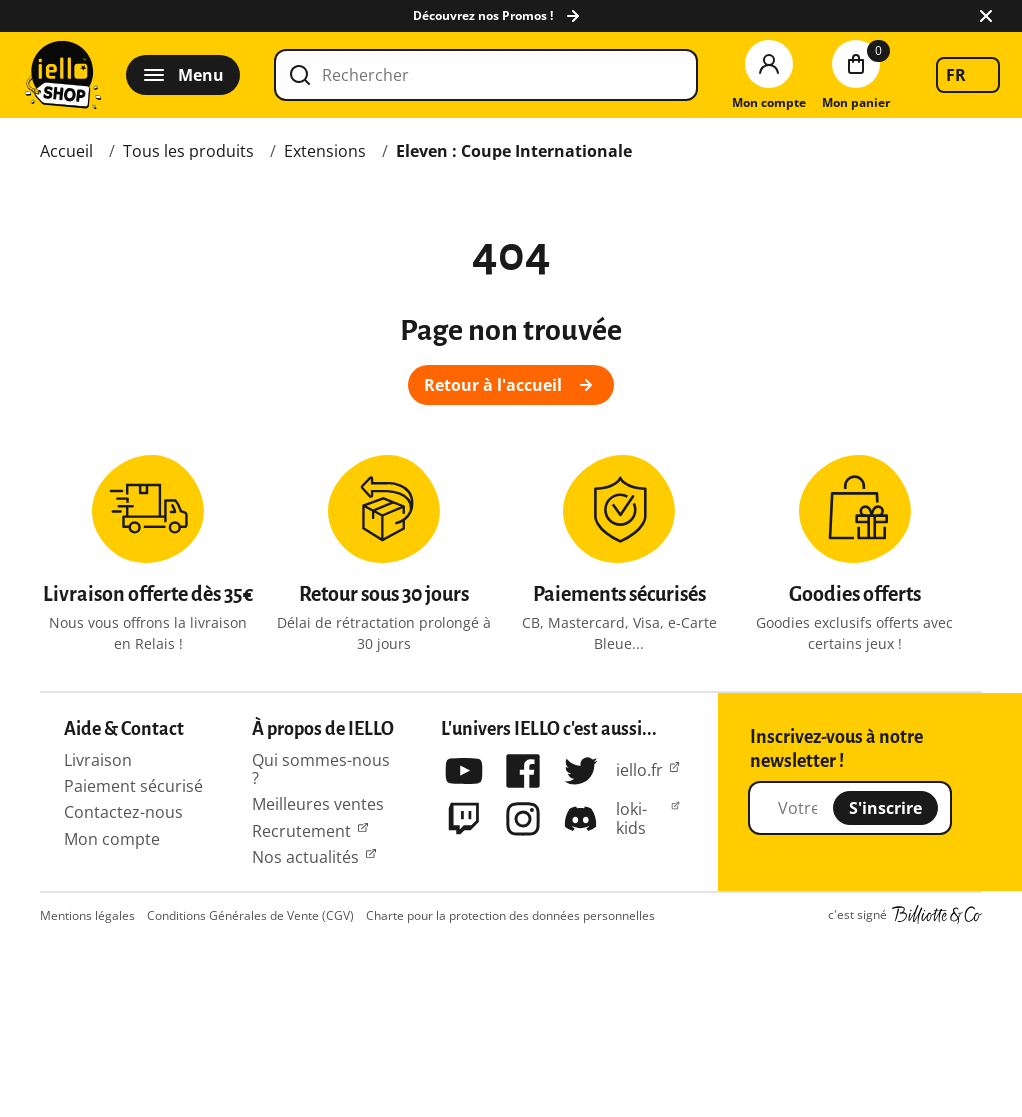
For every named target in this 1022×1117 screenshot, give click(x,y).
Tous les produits (188, 151)
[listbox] (968, 75)
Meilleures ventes (318, 804)
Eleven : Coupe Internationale (514, 151)
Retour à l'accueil (511, 385)
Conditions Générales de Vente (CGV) (250, 915)
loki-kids (631, 818)
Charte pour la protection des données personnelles (510, 915)
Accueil (66, 151)
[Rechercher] (486, 75)
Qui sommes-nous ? (321, 769)
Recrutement (301, 831)
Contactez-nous (123, 812)
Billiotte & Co (937, 915)
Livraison (98, 760)
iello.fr (639, 770)
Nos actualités (305, 857)
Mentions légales (87, 915)
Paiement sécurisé (133, 786)
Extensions (325, 151)
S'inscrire (885, 808)
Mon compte (112, 839)
